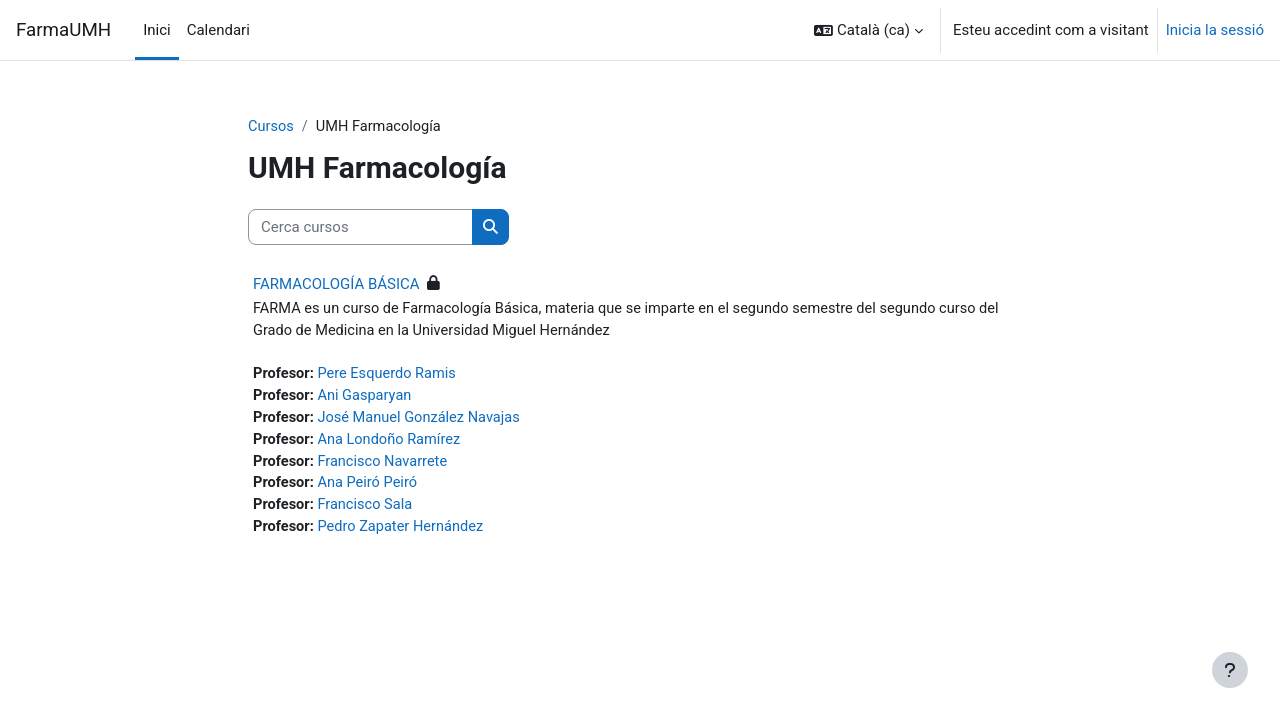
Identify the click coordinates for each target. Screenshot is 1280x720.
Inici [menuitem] (157, 30)
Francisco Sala (368, 511)
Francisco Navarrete (386, 466)
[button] (868, 30)
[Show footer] (1230, 670)
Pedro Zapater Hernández (404, 534)
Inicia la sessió (1215, 30)
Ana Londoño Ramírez (392, 444)
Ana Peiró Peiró (370, 489)
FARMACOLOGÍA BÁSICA (336, 285)
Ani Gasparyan (367, 399)
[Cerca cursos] (360, 228)
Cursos (271, 127)
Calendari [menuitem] (218, 30)
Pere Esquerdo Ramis (390, 376)
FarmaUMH (63, 30)
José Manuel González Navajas (423, 421)
